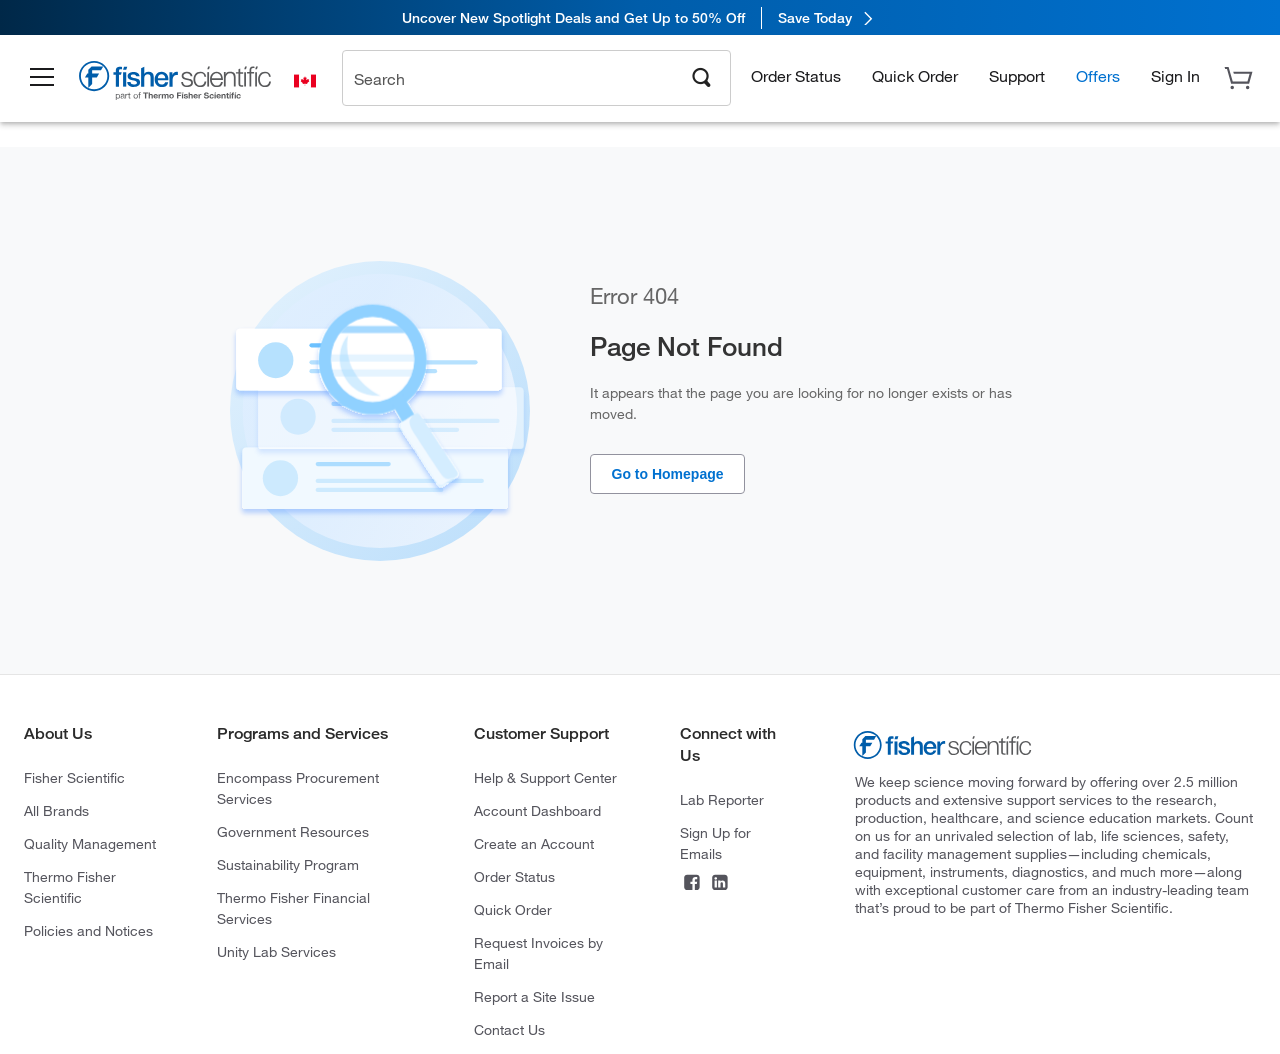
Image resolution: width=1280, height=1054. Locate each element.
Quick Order (915, 75)
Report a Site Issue (534, 996)
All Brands (56, 810)
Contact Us (509, 1029)
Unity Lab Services (276, 951)
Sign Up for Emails (715, 843)
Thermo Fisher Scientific (70, 887)
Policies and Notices (88, 930)
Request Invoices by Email (538, 953)
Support (1017, 75)
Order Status (796, 75)
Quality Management (90, 843)
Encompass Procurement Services (298, 788)
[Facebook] (692, 884)
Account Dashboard (537, 810)
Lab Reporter (722, 799)
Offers (1098, 75)
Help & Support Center (545, 777)
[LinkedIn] (720, 884)
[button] (42, 78)
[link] (640, 17)
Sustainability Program (288, 864)
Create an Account (534, 843)
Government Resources (293, 831)
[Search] (702, 76)
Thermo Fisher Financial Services (293, 908)
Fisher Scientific (74, 777)
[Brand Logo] (175, 83)
